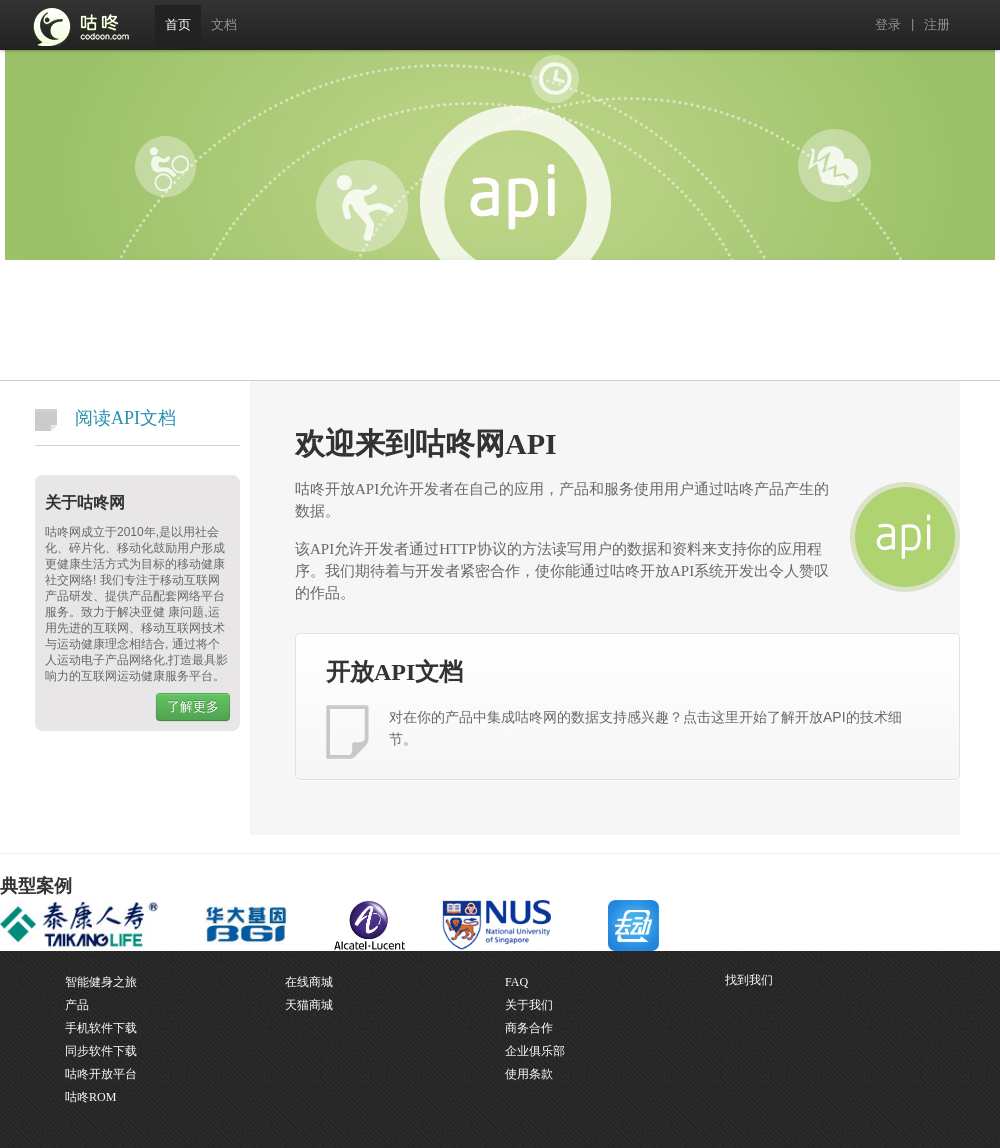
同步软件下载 (101, 1051)
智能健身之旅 (101, 982)
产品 (77, 1005)
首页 (178, 24)
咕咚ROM (90, 1097)
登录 (888, 24)
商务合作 (529, 1028)
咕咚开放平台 (101, 1074)
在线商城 (309, 982)
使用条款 (529, 1074)
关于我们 (529, 1005)
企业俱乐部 (535, 1051)
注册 (937, 24)
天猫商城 (309, 1005)
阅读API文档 (105, 420)
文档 (224, 24)
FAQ (516, 982)
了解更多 (193, 706)
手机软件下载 (101, 1028)
